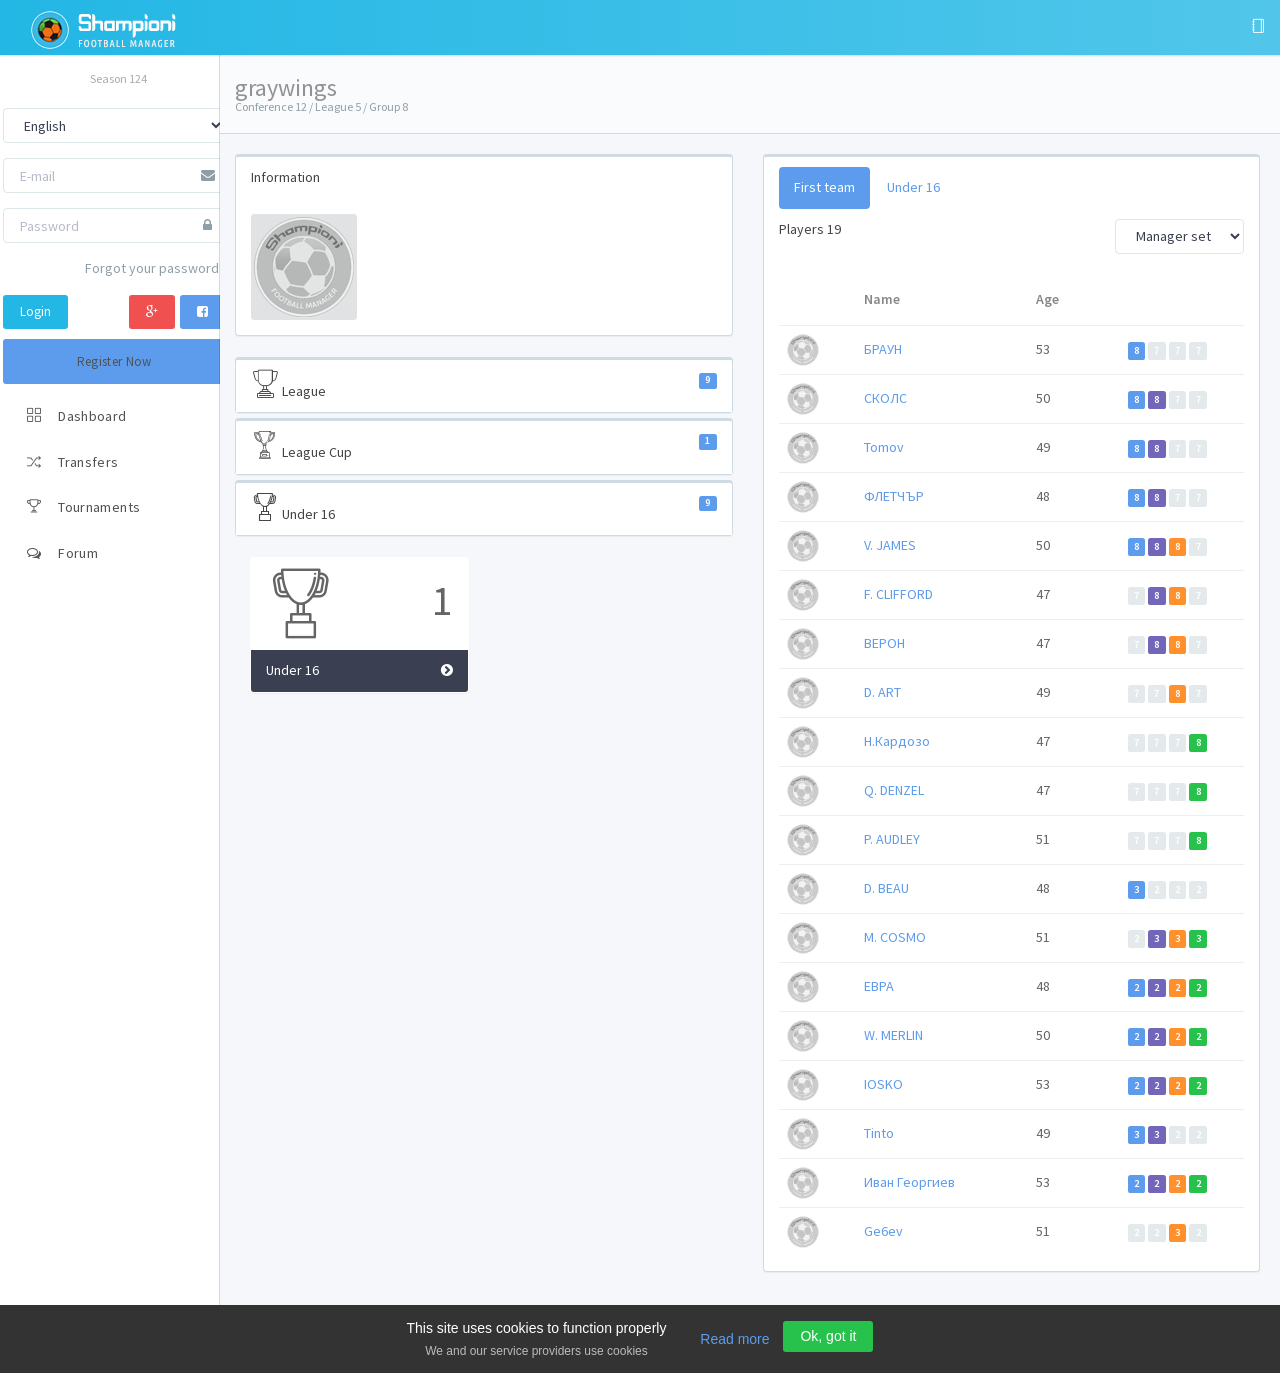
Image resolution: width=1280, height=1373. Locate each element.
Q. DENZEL (896, 790)
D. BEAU (888, 888)
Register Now (114, 361)
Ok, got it (828, 1336)
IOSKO (885, 1084)
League (487, 385)
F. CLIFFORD (900, 594)
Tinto (881, 1133)
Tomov (886, 447)
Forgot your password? (155, 268)
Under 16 (487, 508)
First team (826, 187)
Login (35, 311)
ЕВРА (881, 986)
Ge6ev (885, 1231)
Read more (734, 1339)
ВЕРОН (886, 643)
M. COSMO (897, 937)
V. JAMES (892, 545)
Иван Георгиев (911, 1182)
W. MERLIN (895, 1035)
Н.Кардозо (899, 741)
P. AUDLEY (894, 839)
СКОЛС (887, 398)
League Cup (487, 446)
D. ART (884, 692)
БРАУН (885, 349)
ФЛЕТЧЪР (896, 496)
